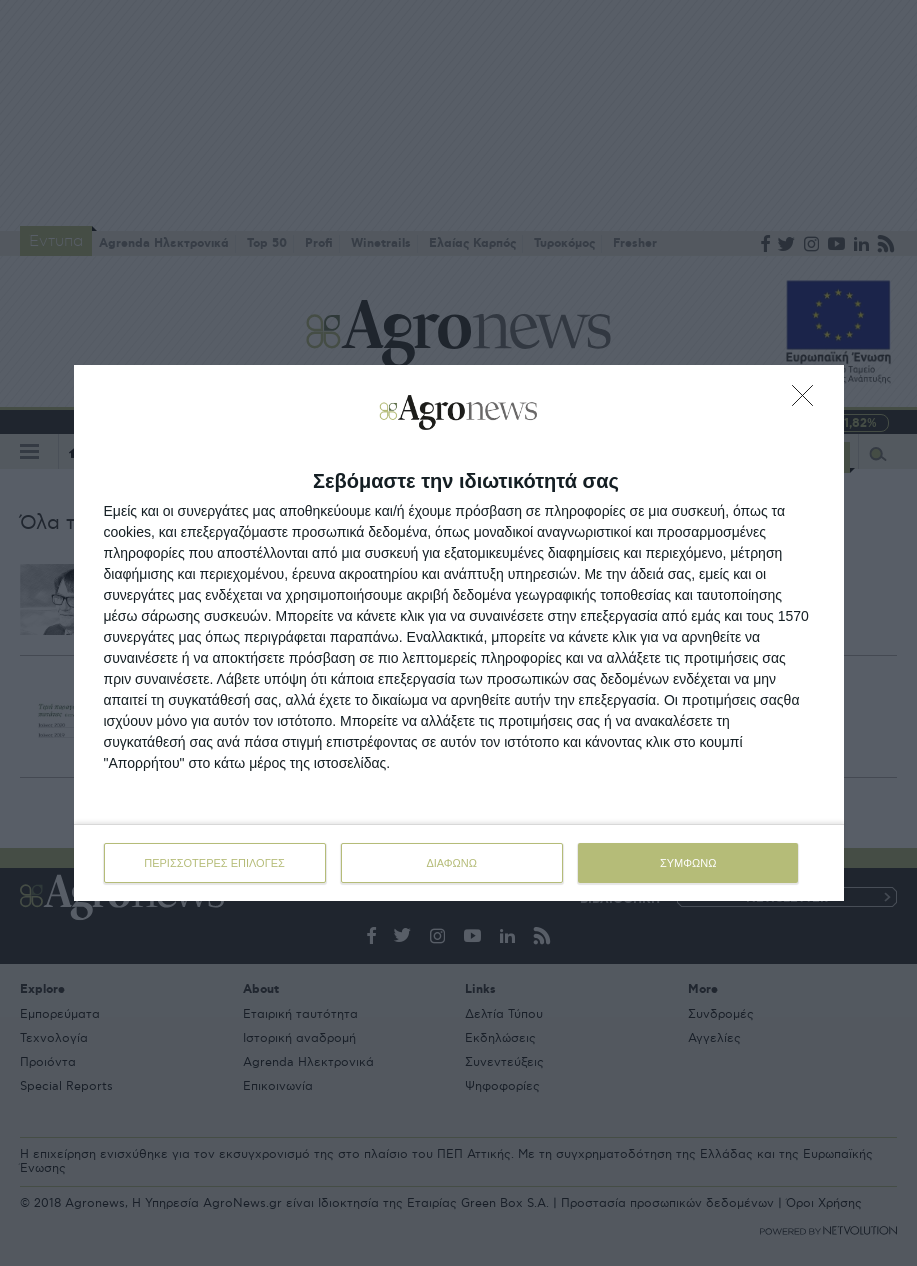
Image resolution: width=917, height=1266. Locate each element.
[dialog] (459, 633)
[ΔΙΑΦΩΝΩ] (808, 401)
